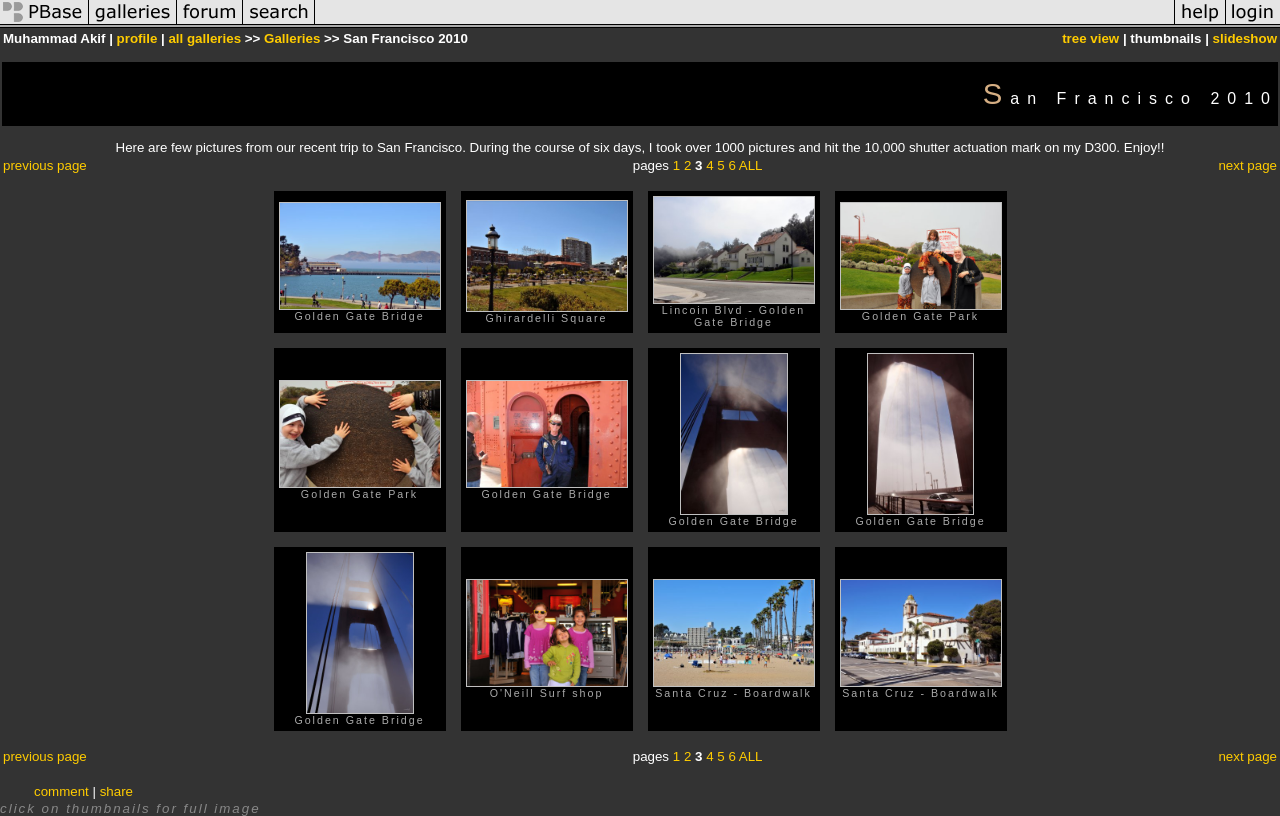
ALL (751, 165)
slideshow (1245, 38)
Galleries (292, 38)
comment (61, 791)
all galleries (204, 38)
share (116, 791)
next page (1247, 165)
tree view (1090, 38)
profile (137, 38)
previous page (45, 165)
